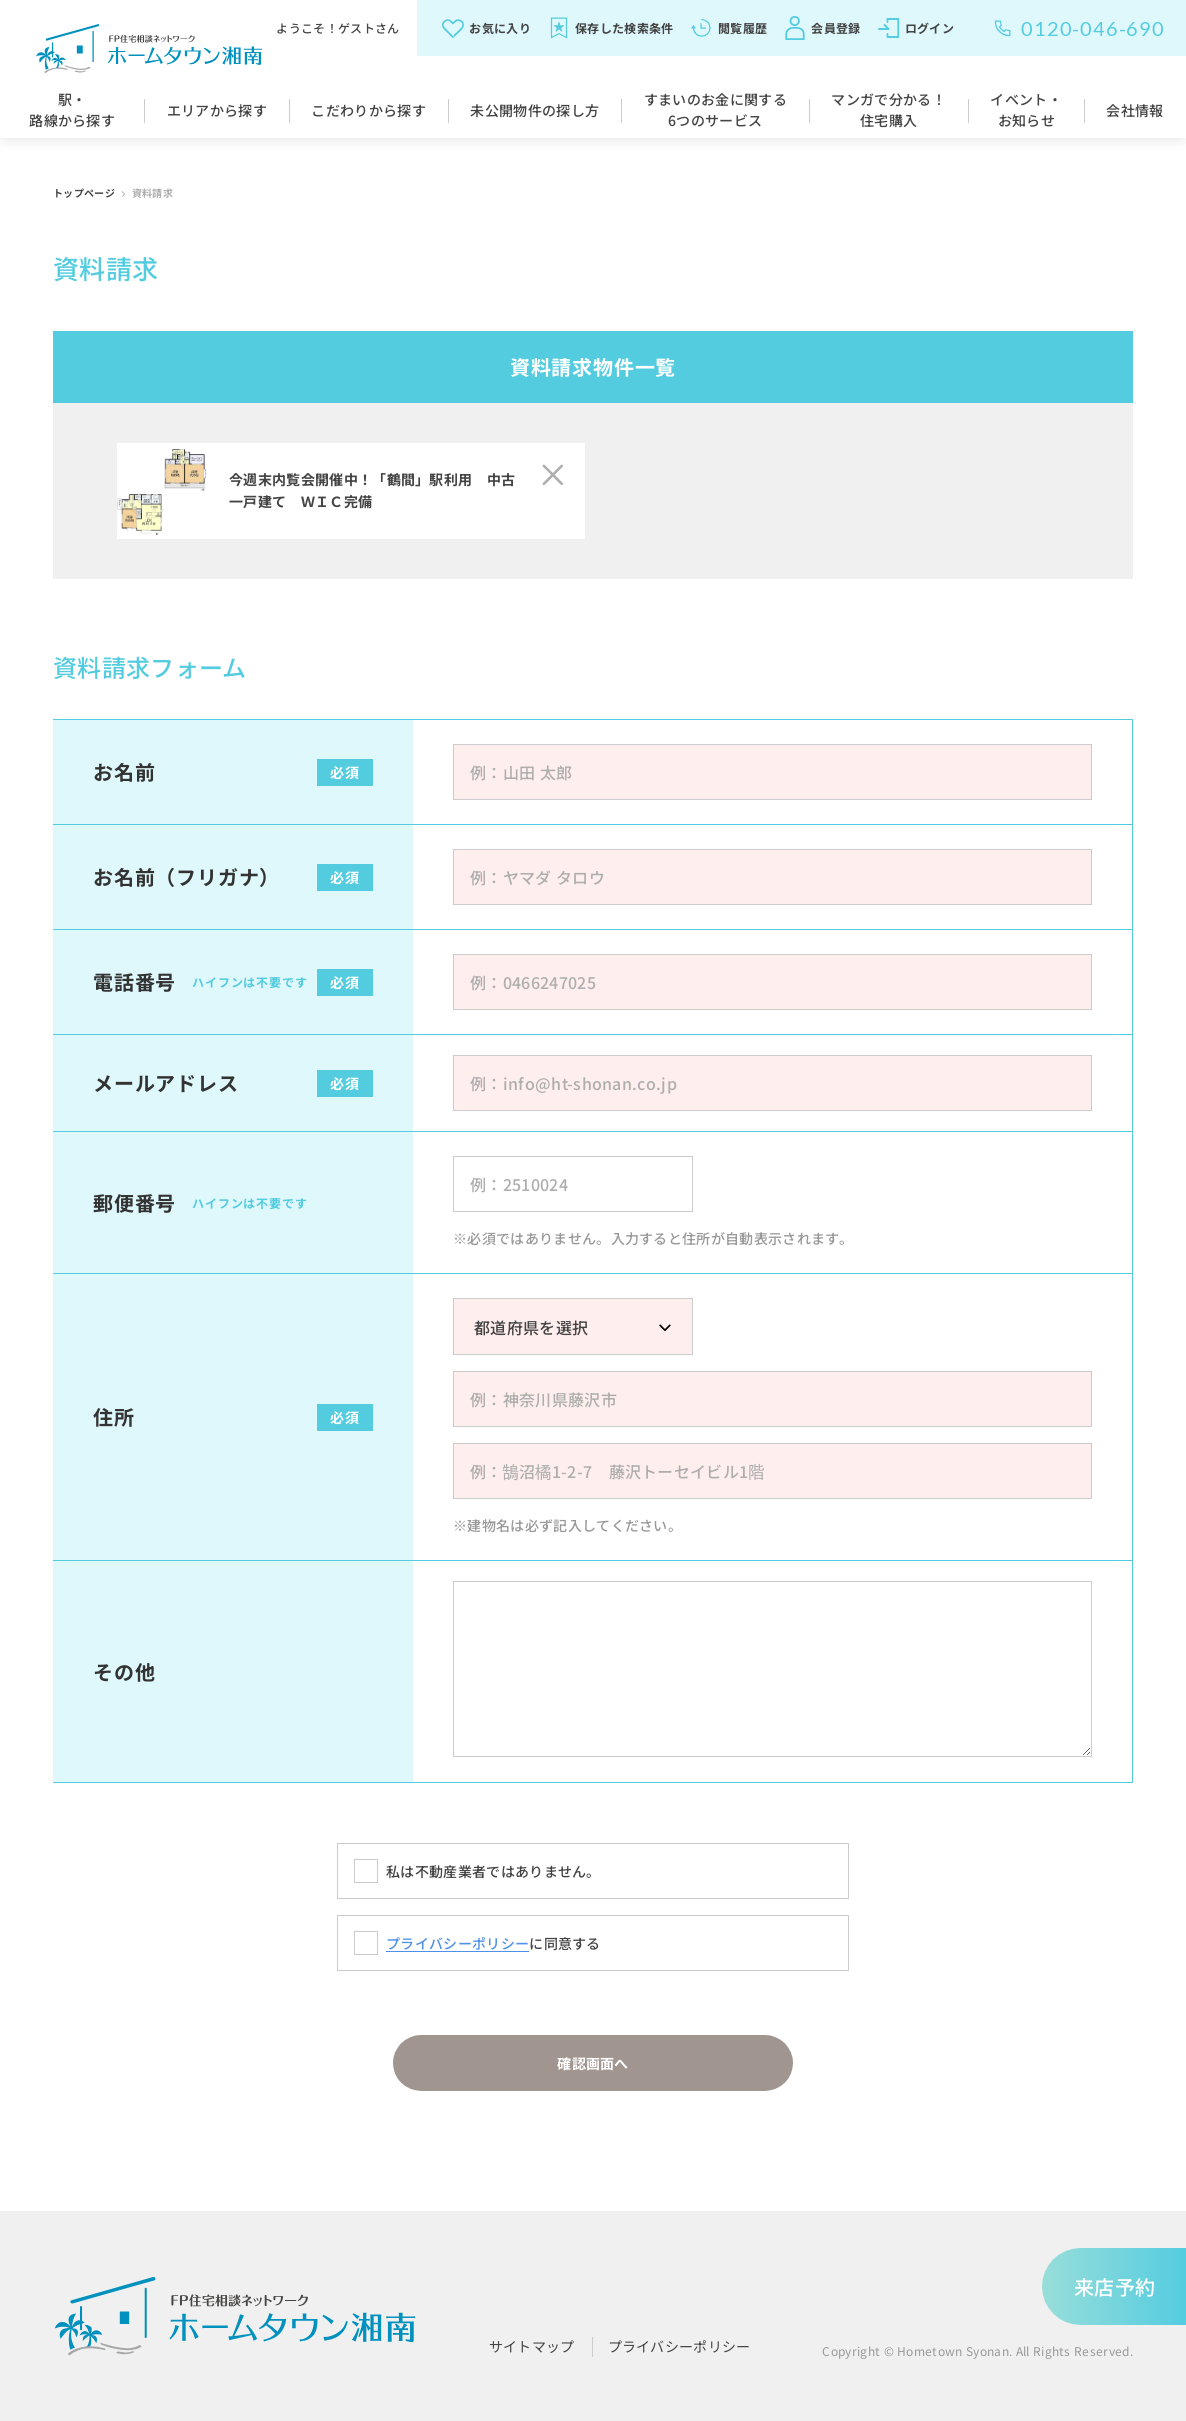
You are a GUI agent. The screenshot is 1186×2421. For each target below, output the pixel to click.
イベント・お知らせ (1026, 109)
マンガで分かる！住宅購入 (888, 109)
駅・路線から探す (72, 109)
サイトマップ (532, 2346)
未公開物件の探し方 (534, 110)
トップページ (85, 192)
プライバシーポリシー (457, 1943)
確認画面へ (593, 2063)
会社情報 (1134, 110)
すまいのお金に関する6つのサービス (715, 109)
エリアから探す (217, 110)
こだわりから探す (368, 110)
